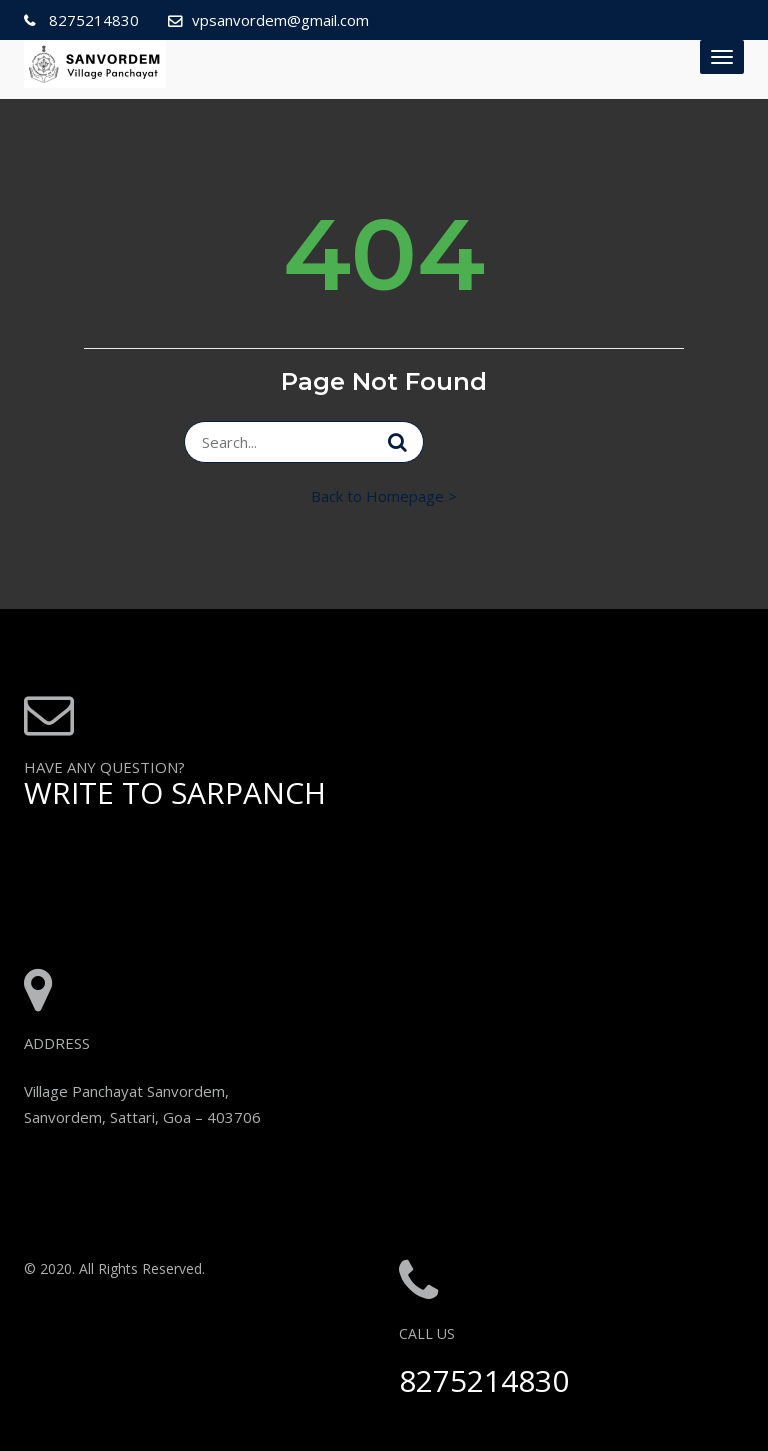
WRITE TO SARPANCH (175, 792)
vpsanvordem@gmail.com (280, 20)
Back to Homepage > (384, 496)
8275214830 (92, 20)
